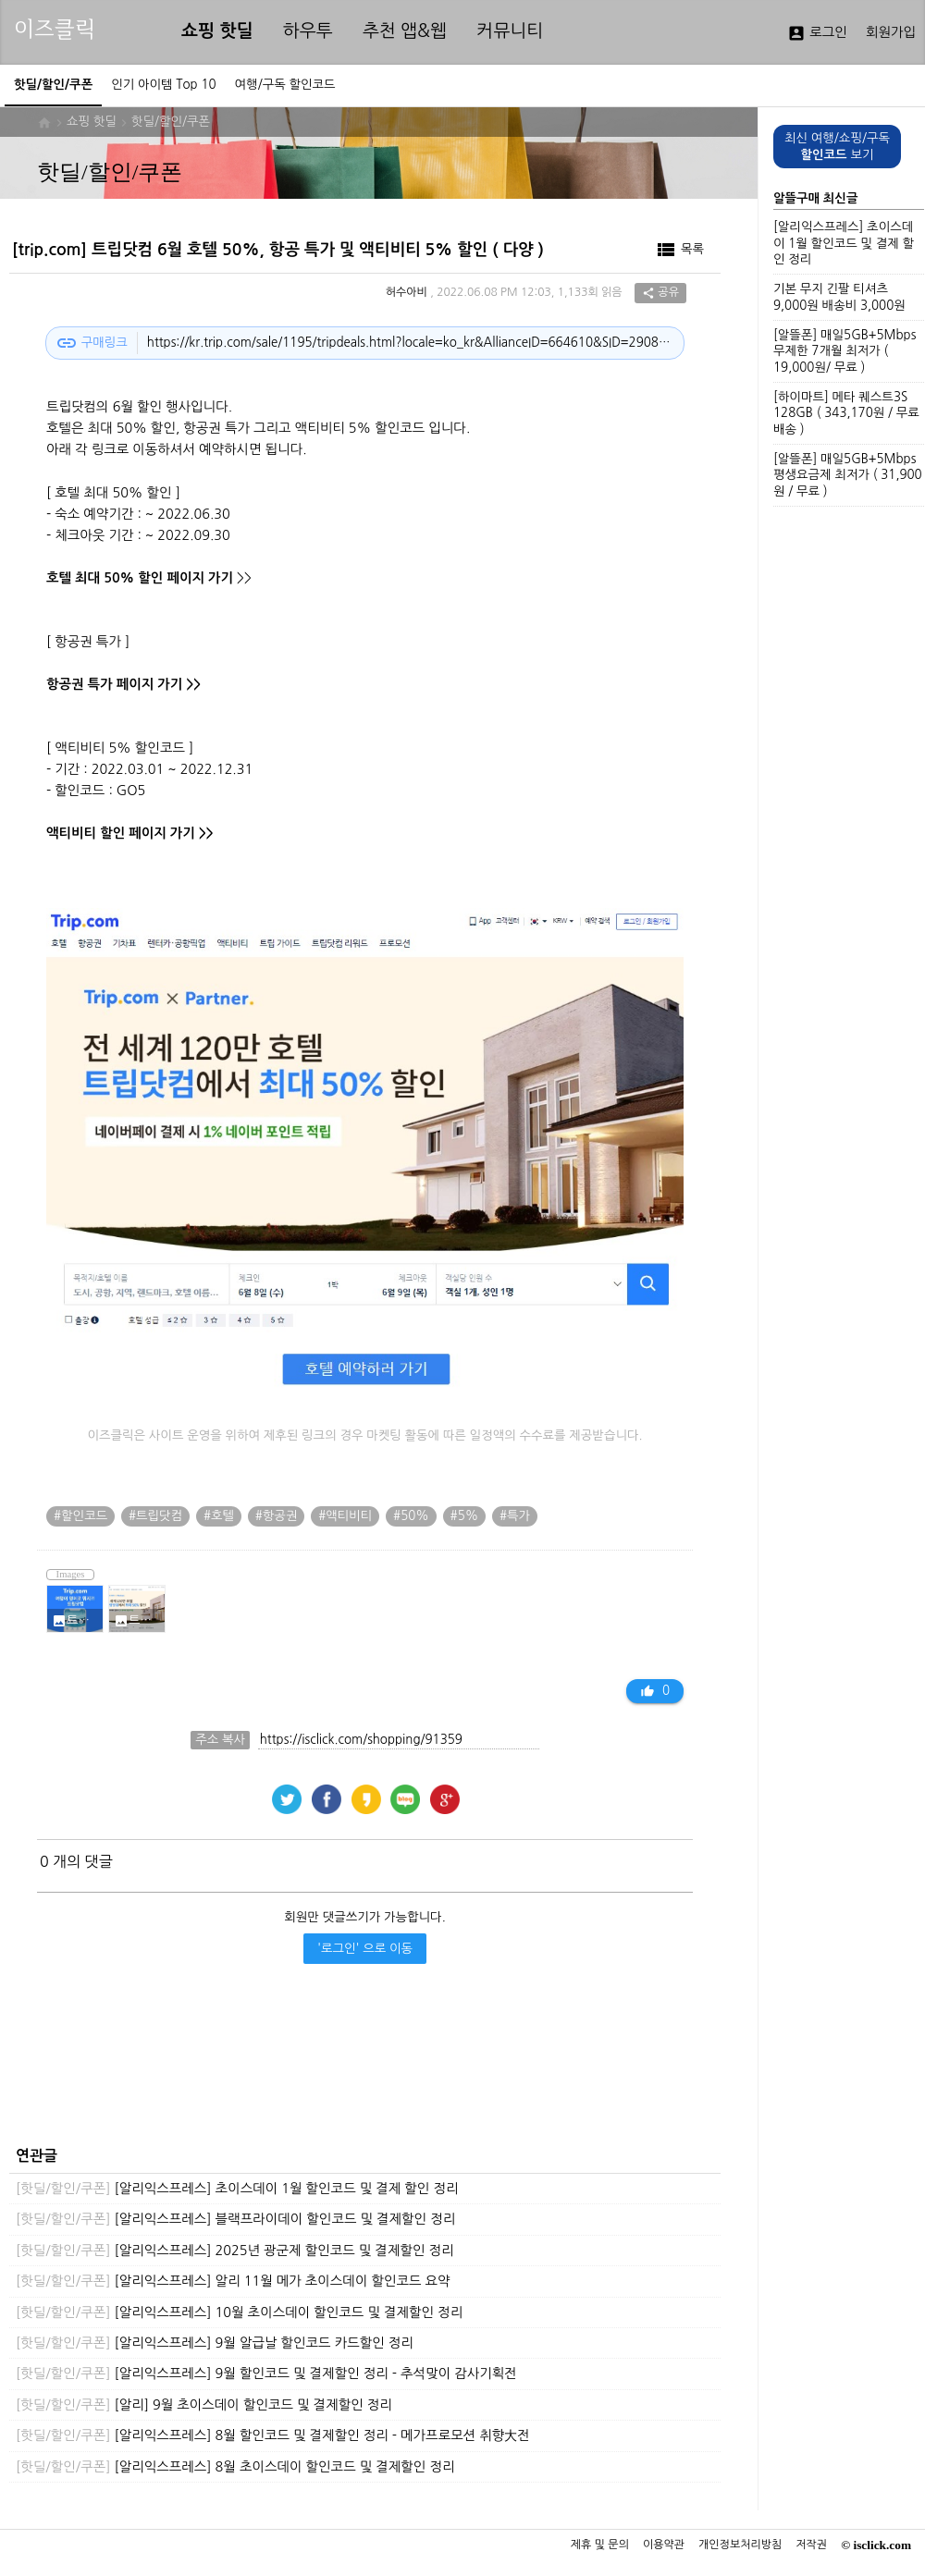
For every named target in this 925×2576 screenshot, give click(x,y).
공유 (660, 293)
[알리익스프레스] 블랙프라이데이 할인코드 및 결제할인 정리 (235, 2219)
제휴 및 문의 (600, 2544)
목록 (679, 250)
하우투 (308, 31)
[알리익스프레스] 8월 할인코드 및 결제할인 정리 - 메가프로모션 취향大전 (273, 2435)
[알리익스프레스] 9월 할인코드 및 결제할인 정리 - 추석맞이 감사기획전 (266, 2373)
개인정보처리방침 (740, 2544)
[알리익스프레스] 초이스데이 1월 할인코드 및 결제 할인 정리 (237, 2188)
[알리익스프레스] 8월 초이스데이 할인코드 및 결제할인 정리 (235, 2466)
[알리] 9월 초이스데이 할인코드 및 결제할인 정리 (204, 2404)
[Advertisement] (360, 2070)
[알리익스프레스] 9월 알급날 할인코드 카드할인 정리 (214, 2343)
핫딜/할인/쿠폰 (170, 122)
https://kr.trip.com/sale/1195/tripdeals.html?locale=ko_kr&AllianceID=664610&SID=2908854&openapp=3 (410, 343)
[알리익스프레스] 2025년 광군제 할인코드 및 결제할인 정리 (235, 2250)
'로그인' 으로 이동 (365, 1949)
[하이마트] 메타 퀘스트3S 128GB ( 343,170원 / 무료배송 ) (846, 413)
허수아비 (406, 293)
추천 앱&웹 (405, 31)
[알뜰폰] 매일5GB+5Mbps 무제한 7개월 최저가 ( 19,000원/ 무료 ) (844, 351)
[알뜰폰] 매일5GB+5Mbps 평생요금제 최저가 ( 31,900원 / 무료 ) (847, 475)
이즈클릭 (54, 29)
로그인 (817, 33)
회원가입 (891, 32)
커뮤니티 (509, 31)
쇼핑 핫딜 (217, 31)
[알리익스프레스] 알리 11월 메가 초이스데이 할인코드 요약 (233, 2281)
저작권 (811, 2544)
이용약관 (663, 2544)
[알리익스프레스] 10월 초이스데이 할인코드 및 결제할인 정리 (239, 2312)
